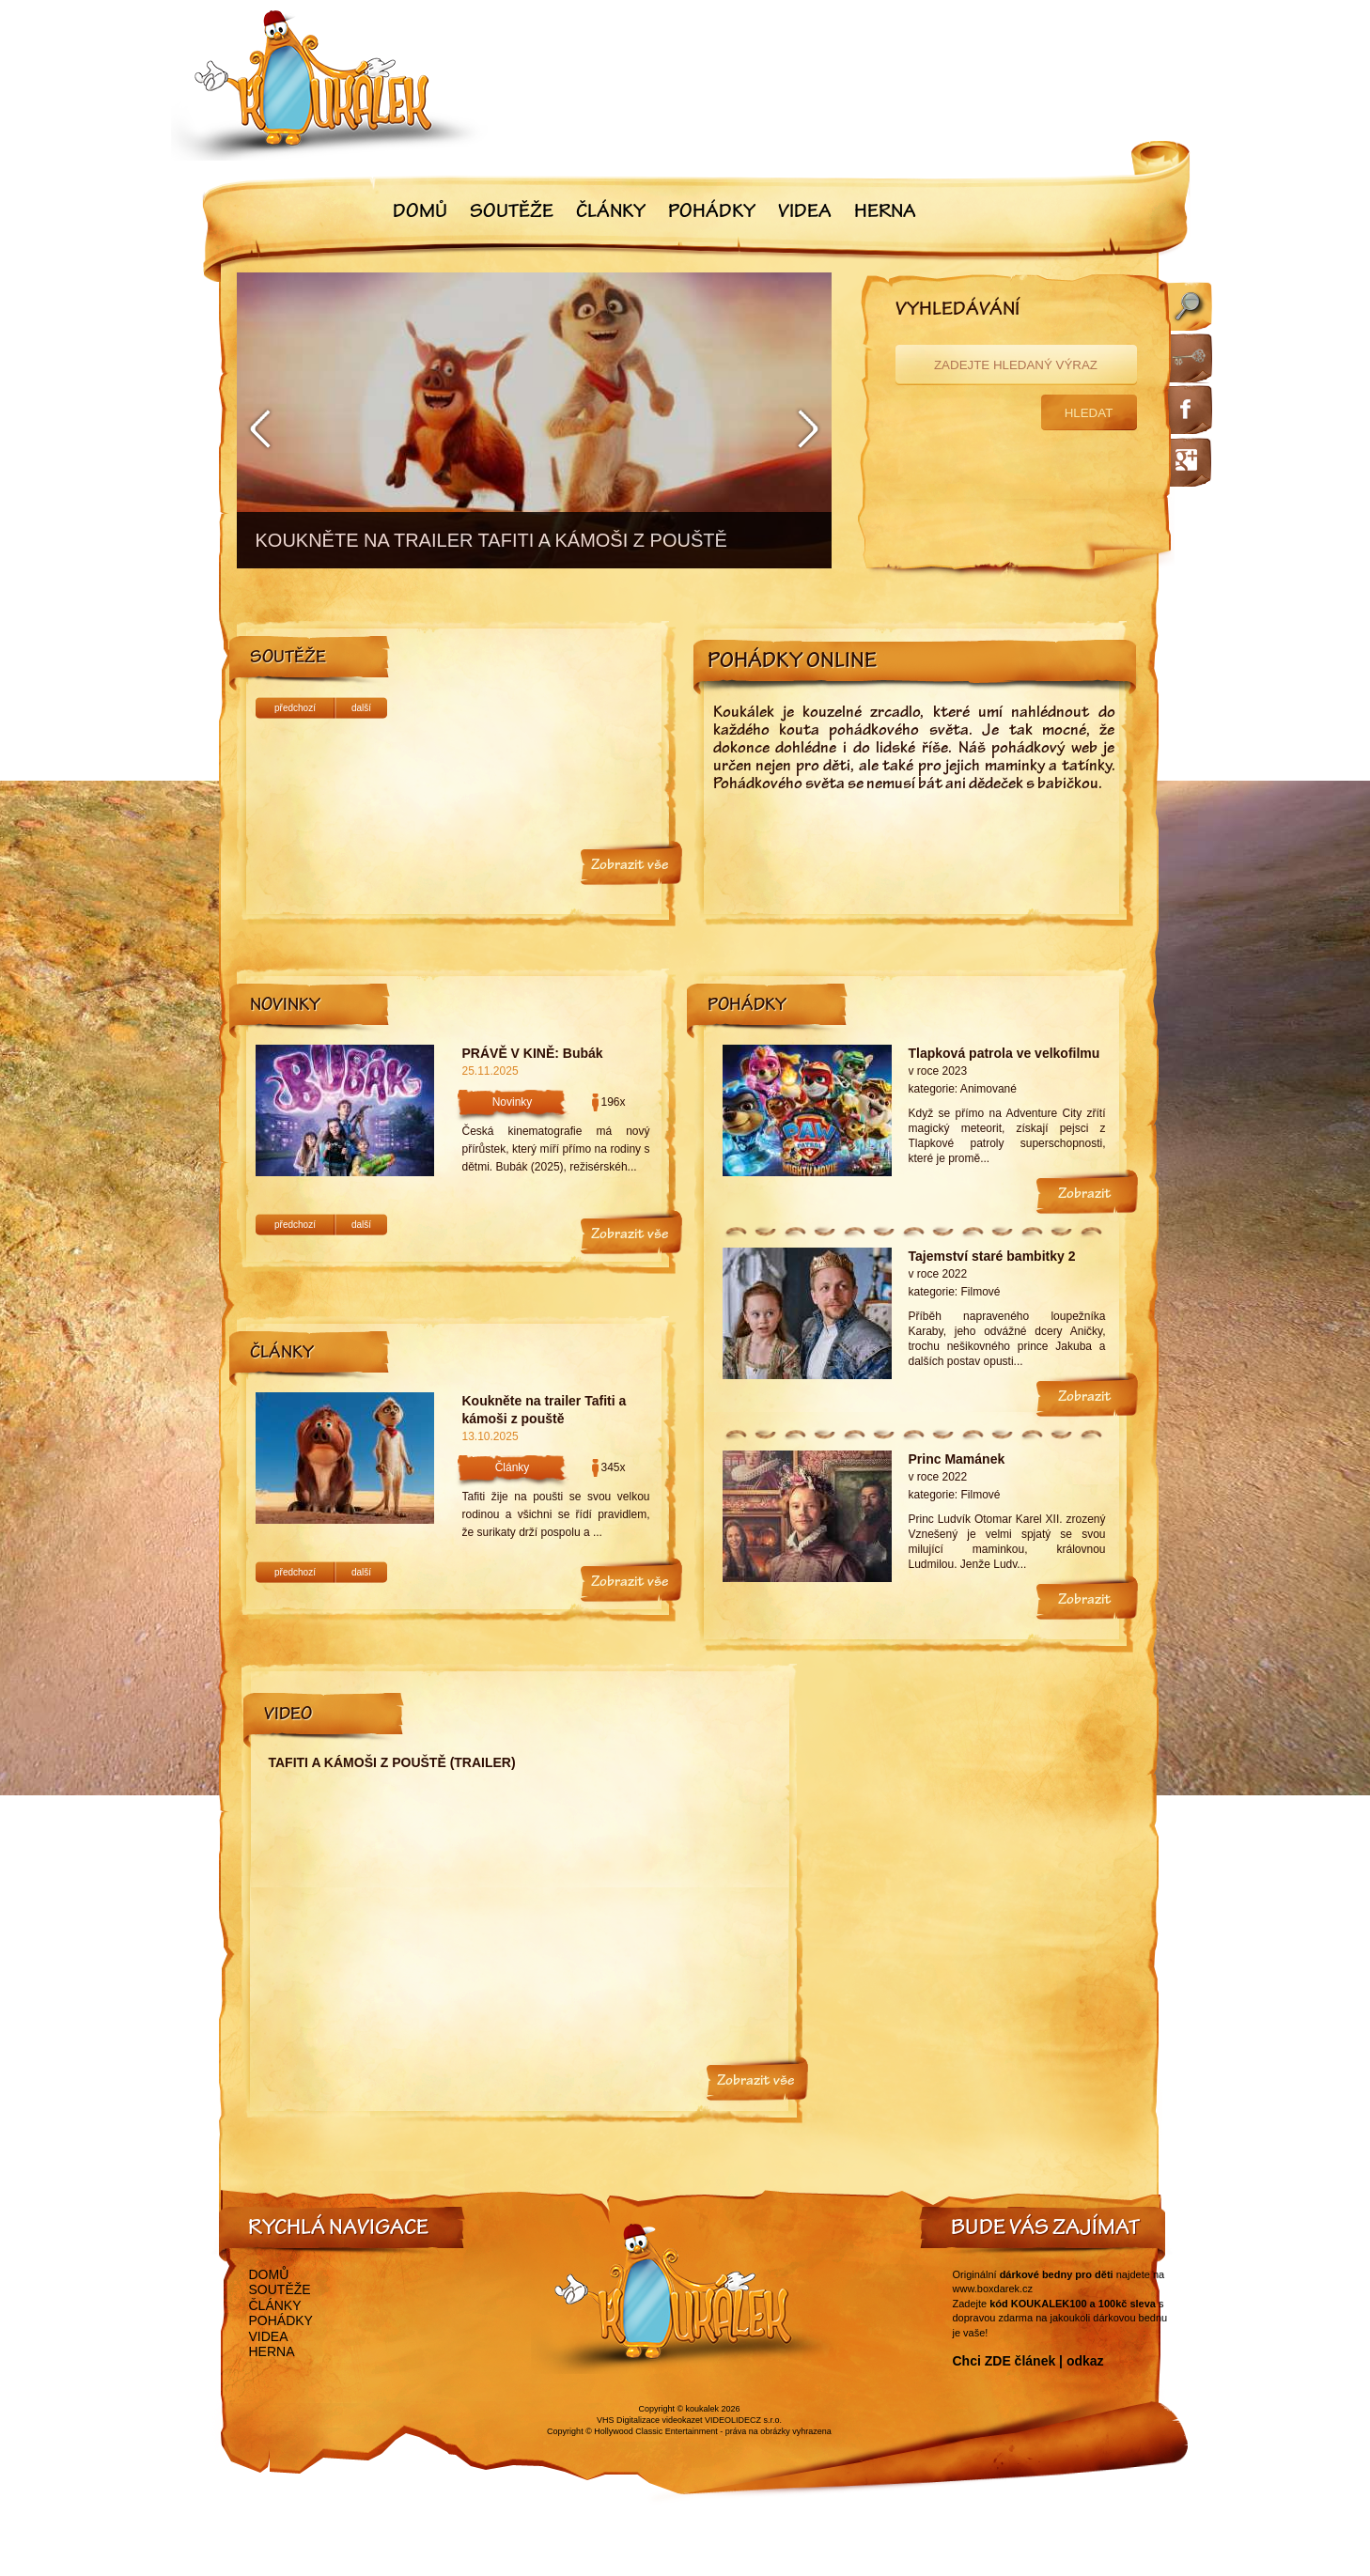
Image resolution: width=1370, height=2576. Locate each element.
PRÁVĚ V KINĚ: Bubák (532, 1053)
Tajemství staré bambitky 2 (992, 1256)
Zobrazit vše (629, 866)
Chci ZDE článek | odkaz (1028, 2360)
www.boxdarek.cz (993, 2288)
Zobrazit (1085, 1195)
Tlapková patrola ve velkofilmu (1004, 1053)
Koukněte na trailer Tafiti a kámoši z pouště (544, 1409)
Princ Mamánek (957, 1458)
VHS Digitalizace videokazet (650, 2420)
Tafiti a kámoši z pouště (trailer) (392, 1762)
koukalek (703, 2408)
